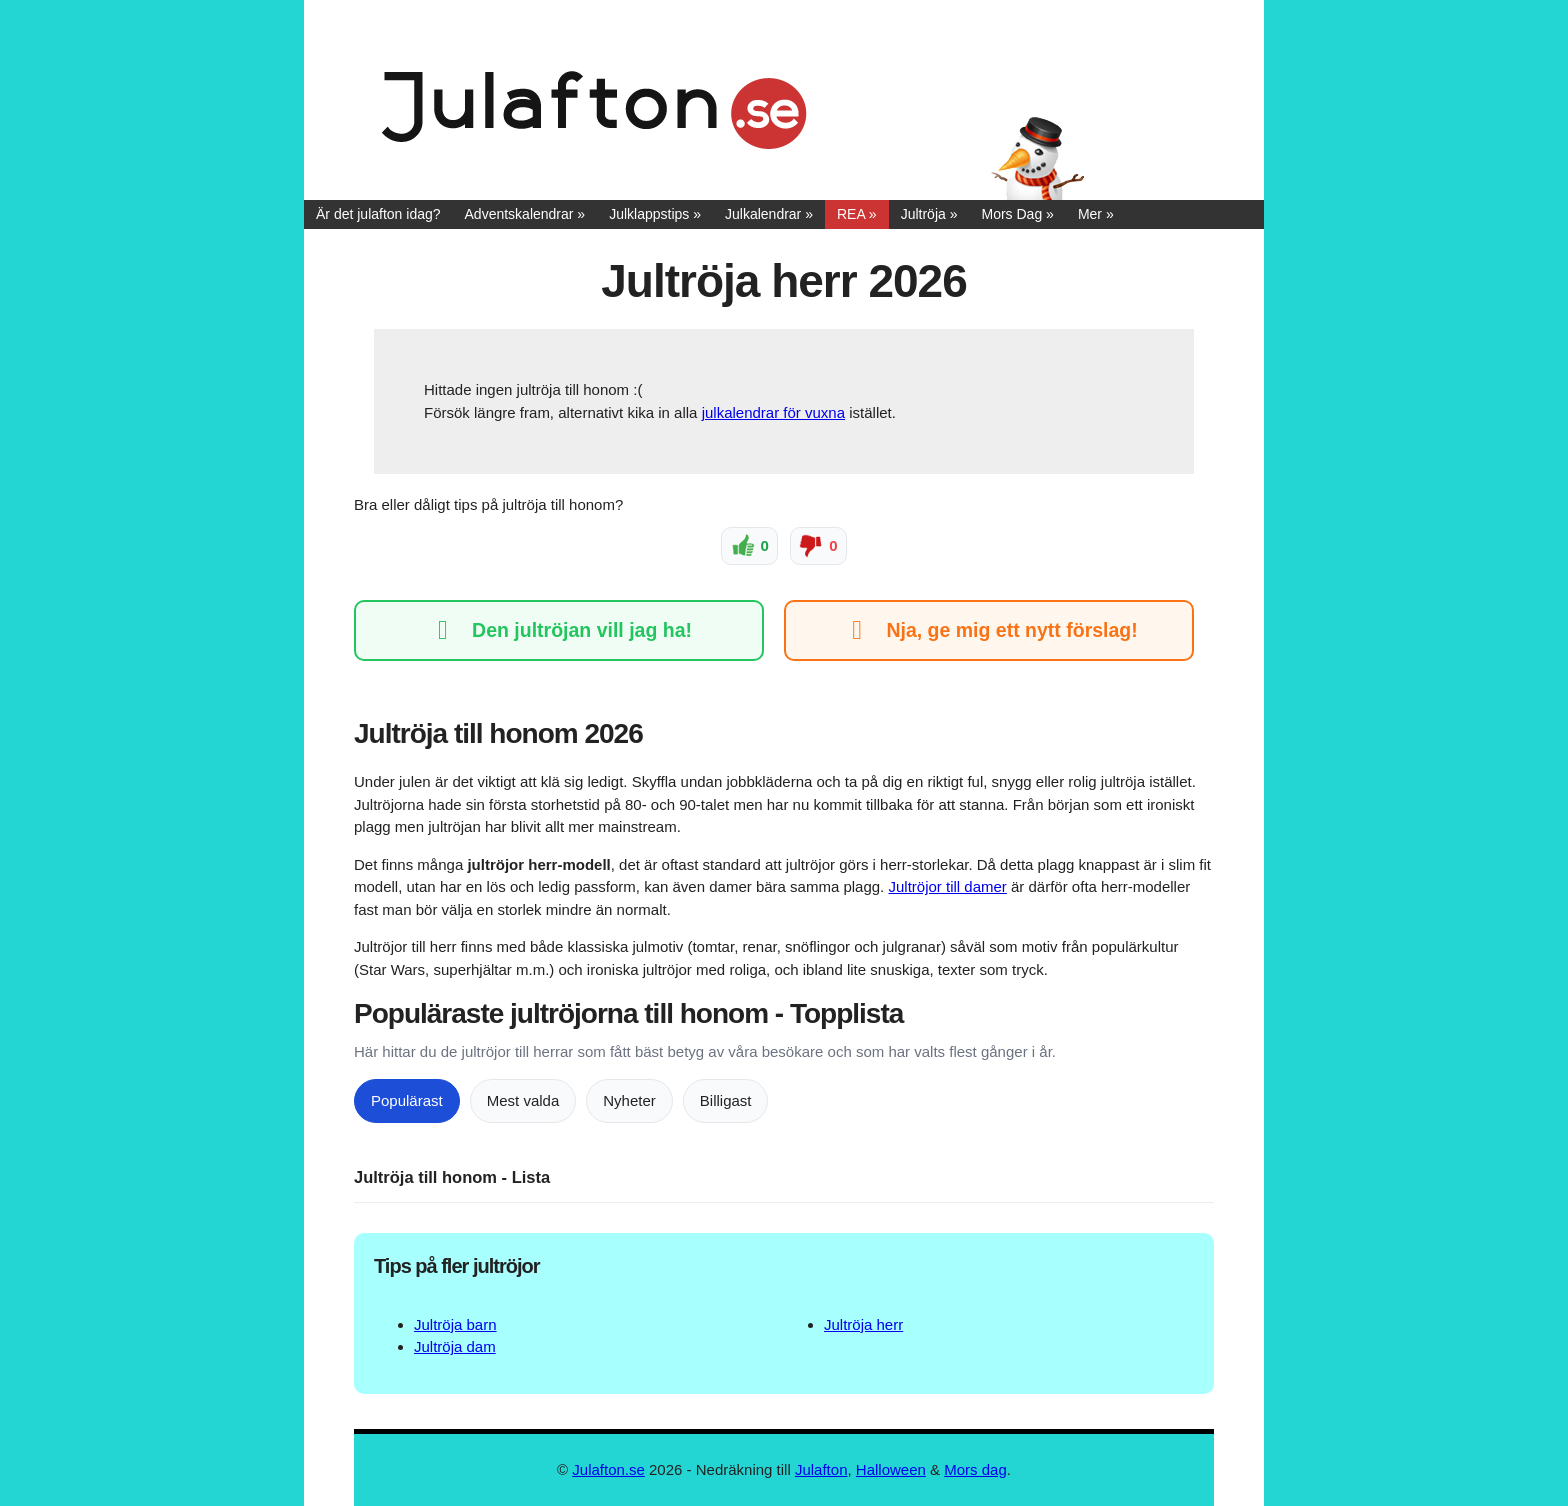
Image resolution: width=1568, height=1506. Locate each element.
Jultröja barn (455, 1324)
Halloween (891, 1469)
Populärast (407, 1099)
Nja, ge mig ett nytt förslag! (988, 630)
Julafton (821, 1469)
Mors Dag (1012, 214)
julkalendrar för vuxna (773, 412)
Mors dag (975, 1469)
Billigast (726, 1099)
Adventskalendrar (519, 214)
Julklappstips (649, 214)
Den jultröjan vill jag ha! (559, 630)
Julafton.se (608, 1469)
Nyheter (629, 1099)
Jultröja (923, 214)
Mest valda (523, 1099)
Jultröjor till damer (947, 886)
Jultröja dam (455, 1346)
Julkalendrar (763, 214)
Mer (1090, 214)
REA (851, 214)
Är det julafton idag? (378, 214)
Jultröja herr (863, 1324)
